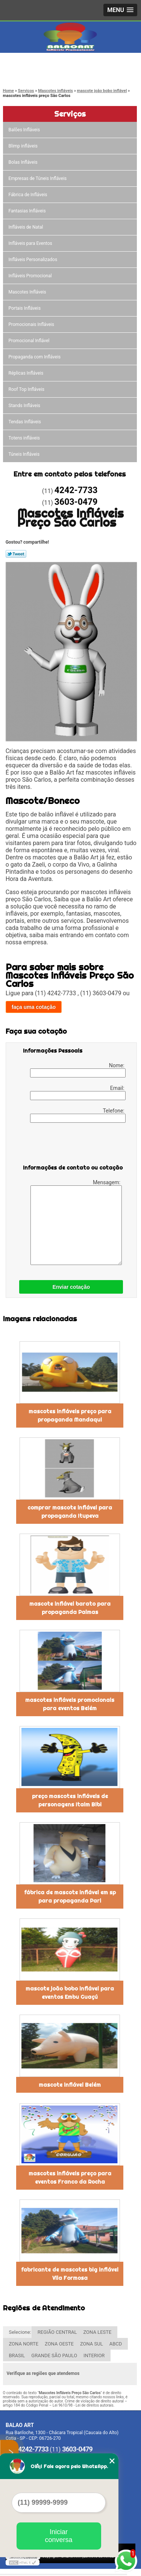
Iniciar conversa (58, 2536)
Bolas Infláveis (24, 162)
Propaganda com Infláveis (35, 357)
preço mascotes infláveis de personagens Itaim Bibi (70, 1800)
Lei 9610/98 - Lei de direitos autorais (83, 2405)
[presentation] (71, 1145)
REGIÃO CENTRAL (57, 2332)
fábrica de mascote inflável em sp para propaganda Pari (70, 1896)
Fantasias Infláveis (28, 211)
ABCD (115, 2344)
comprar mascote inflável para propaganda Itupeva (69, 1511)
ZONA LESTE (97, 2332)
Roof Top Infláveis (27, 389)
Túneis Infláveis (25, 454)
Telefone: (78, 1115)
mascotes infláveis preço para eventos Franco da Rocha (70, 2177)
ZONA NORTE (24, 2344)
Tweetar (16, 554)
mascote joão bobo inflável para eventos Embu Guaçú (70, 1992)
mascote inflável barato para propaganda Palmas (70, 1607)
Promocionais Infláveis (32, 324)
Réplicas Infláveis (27, 373)
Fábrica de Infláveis (29, 194)
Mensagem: (76, 1222)
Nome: (78, 1069)
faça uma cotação (34, 1007)
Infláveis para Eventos (31, 243)
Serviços (70, 113)
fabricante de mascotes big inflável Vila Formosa (69, 2273)
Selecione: (20, 2332)
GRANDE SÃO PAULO (54, 2355)
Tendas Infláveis (25, 421)
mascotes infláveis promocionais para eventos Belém (69, 1704)
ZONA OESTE (59, 2344)
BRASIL (17, 2355)
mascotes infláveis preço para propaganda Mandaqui (70, 1415)
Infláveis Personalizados (34, 259)
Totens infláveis (25, 438)
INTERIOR (94, 2355)
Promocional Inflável (30, 340)
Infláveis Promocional (31, 275)
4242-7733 (37, 64)
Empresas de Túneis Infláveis (38, 178)
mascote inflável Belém (70, 2084)
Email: (78, 1092)
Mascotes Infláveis (28, 292)
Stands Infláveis (25, 405)
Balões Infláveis (25, 129)
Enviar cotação (71, 1287)
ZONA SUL (91, 2344)
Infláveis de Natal (26, 227)
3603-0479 (37, 73)
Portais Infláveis (25, 308)
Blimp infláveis (24, 146)
